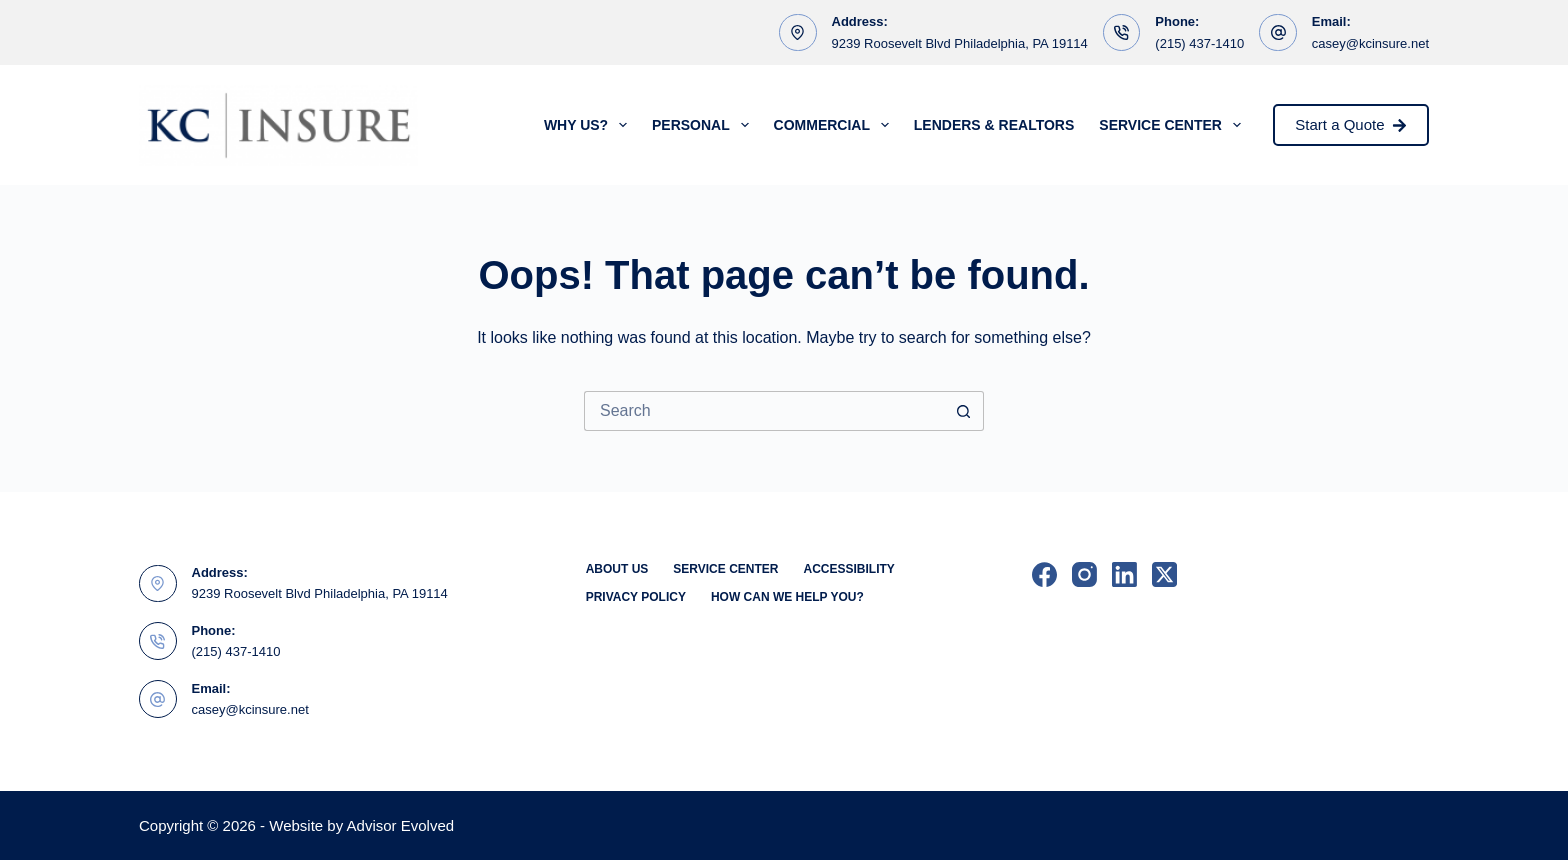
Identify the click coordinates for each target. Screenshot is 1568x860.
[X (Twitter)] (1164, 574)
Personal (704, 125)
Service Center (1173, 125)
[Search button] (964, 411)
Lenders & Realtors (994, 125)
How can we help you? (787, 597)
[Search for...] (764, 411)
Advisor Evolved (401, 825)
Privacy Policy (636, 597)
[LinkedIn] (1124, 574)
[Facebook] (1044, 574)
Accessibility (848, 569)
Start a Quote (1351, 124)
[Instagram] (1084, 574)
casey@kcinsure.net (1370, 43)
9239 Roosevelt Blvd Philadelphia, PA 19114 (960, 43)
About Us (617, 569)
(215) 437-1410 (1199, 43)
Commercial (835, 125)
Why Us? (589, 125)
